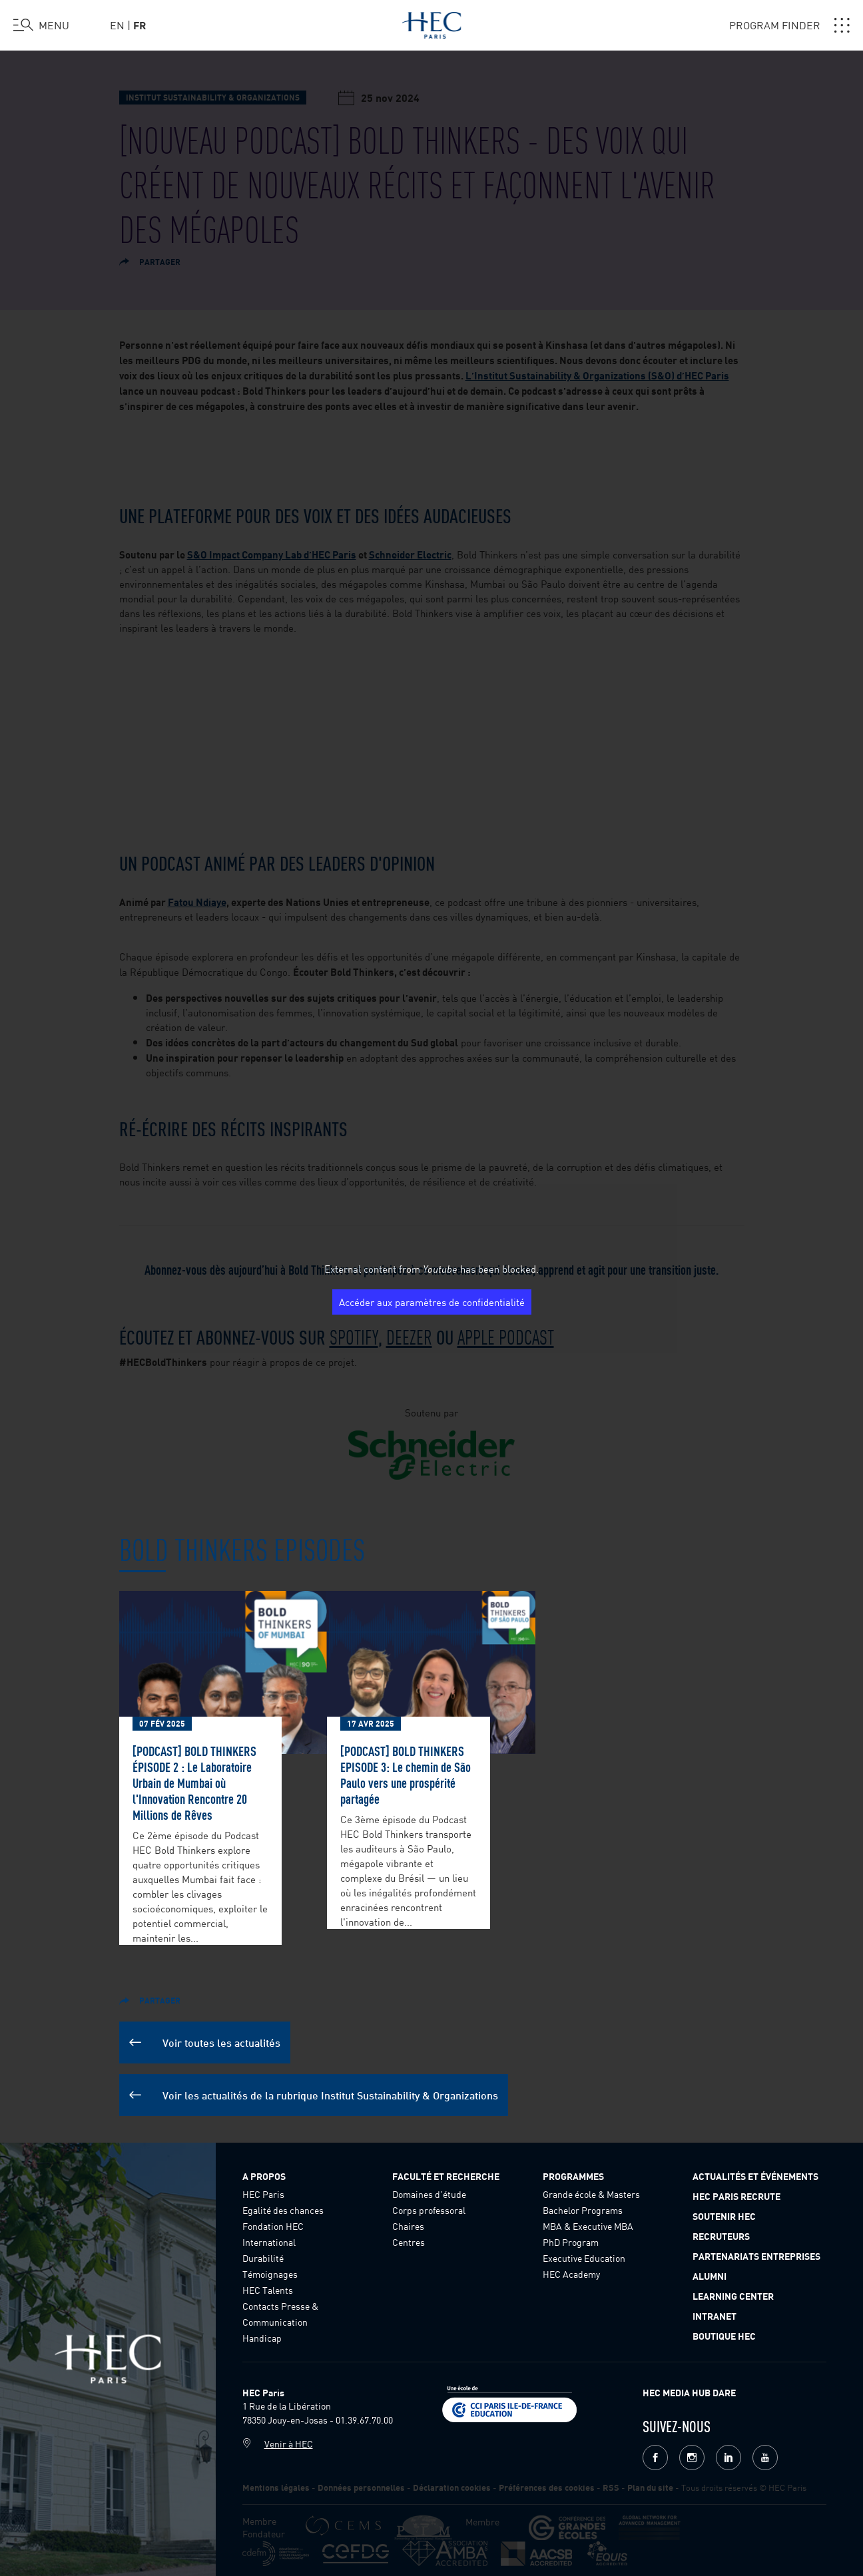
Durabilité (263, 2257)
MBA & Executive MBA (588, 2226)
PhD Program (571, 2242)
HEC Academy (571, 2273)
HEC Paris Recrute (736, 2196)
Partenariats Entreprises (756, 2255)
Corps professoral (428, 2210)
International (269, 2242)
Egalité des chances (283, 2210)
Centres (408, 2242)
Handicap (262, 2337)
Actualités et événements (755, 2176)
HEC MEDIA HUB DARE (689, 2392)
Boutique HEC (724, 2335)
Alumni (709, 2275)
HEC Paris (263, 2194)
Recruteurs (721, 2236)
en (117, 25)
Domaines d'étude (429, 2194)
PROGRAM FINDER (789, 25)
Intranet (714, 2315)
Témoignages (270, 2273)
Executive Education (584, 2257)
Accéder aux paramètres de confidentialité (432, 1301)
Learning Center (733, 2295)
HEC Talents (267, 2289)
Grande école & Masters (591, 2194)
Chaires (408, 2226)
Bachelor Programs (583, 2210)
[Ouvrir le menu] (41, 25)
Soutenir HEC (724, 2216)
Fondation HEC (273, 2226)
